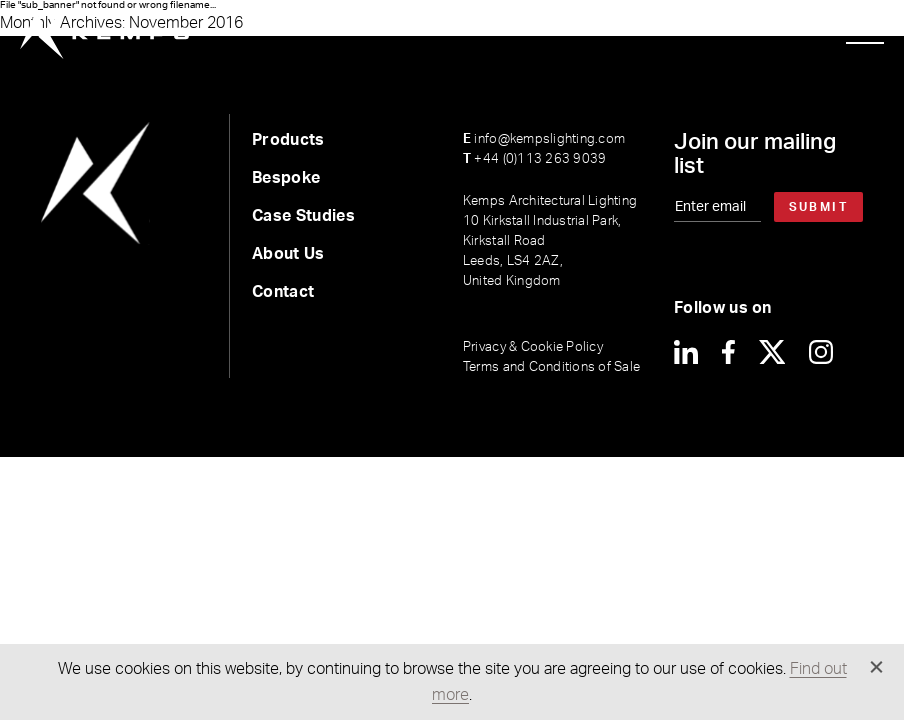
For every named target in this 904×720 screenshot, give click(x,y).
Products (288, 140)
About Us (288, 254)
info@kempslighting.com (544, 139)
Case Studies (303, 216)
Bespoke (286, 178)
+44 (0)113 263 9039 (534, 159)
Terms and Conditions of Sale (551, 367)
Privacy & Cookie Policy (533, 347)
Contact (283, 292)
